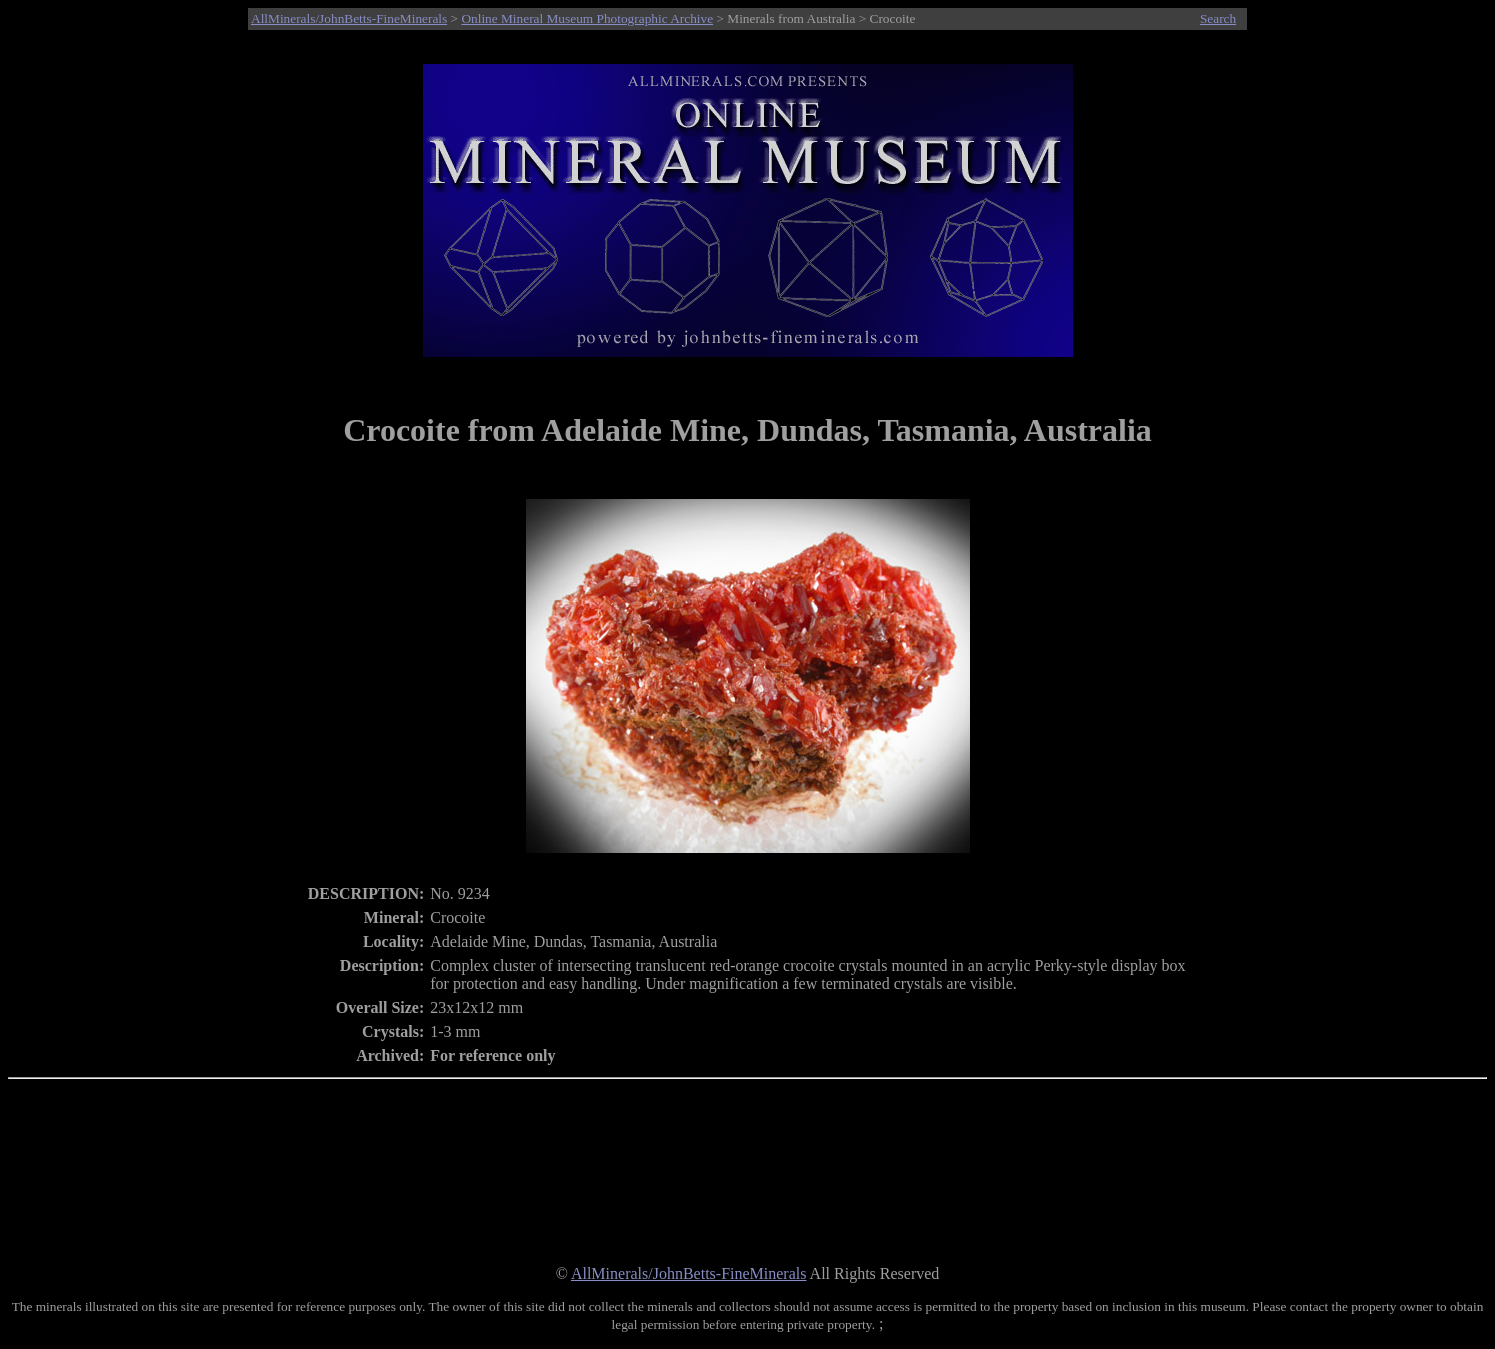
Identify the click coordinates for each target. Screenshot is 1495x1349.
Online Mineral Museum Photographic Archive (587, 18)
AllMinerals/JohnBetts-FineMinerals (349, 18)
